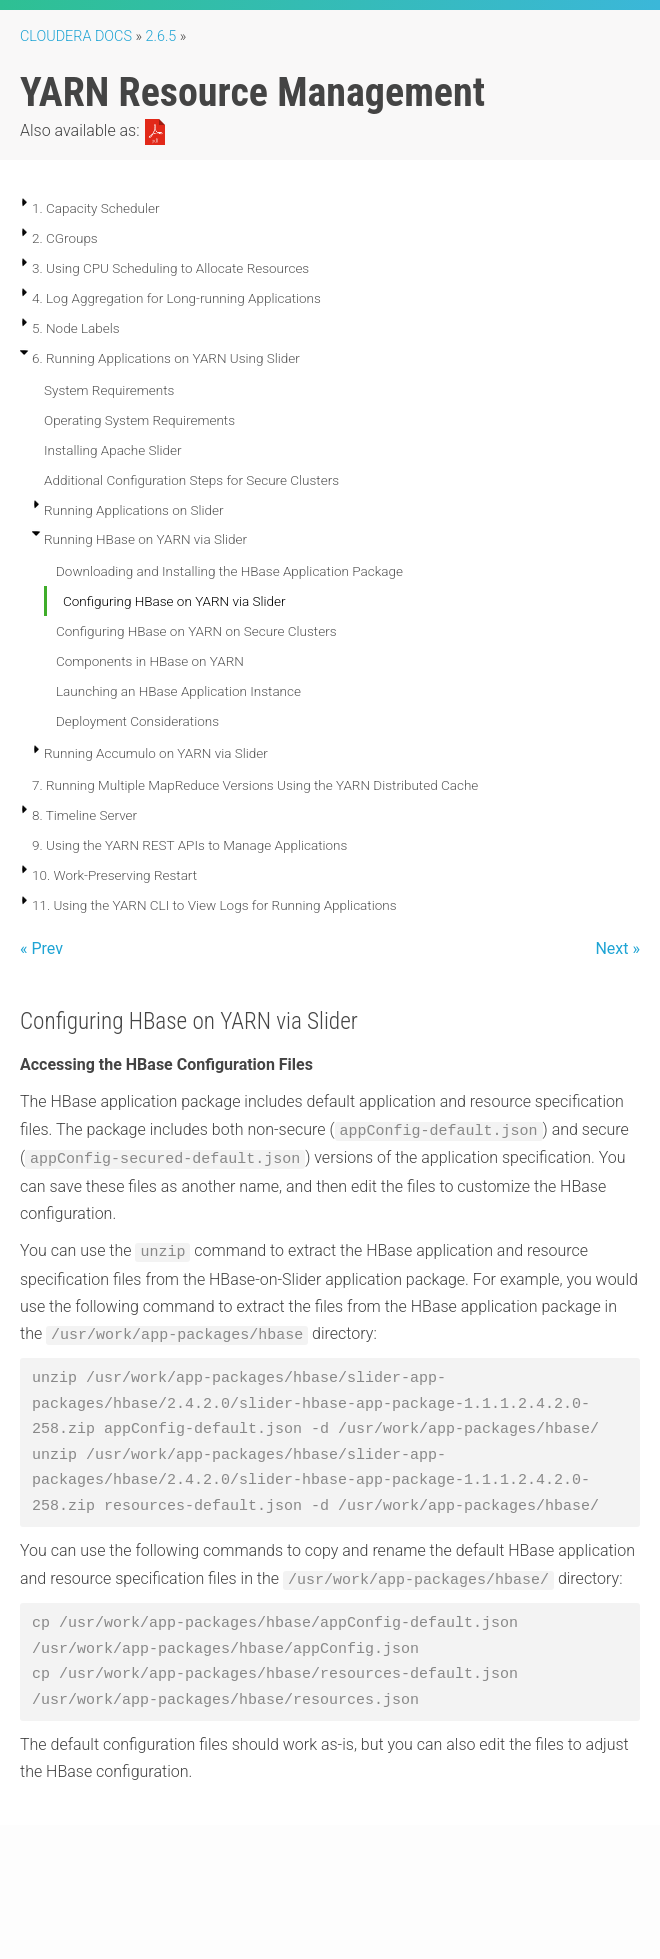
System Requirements (109, 390)
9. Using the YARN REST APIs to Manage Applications (189, 845)
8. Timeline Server (84, 815)
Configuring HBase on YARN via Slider (174, 601)
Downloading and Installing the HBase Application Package (229, 571)
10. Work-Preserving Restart (114, 875)
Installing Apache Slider (113, 450)
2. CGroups (65, 238)
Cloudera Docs (76, 36)
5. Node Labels (76, 328)
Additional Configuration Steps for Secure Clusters (191, 480)
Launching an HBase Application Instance (178, 691)
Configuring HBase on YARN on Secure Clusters (196, 631)
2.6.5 (161, 36)
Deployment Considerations (137, 721)
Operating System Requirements (139, 420)
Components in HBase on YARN (150, 661)
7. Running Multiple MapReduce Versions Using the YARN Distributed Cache (255, 785)
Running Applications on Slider (134, 510)
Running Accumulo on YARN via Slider (156, 753)
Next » (617, 948)
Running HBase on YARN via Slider (145, 539)
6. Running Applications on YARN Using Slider (166, 358)
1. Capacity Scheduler (96, 208)
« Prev (41, 948)
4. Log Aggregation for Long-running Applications (176, 298)
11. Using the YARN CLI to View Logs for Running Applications (214, 905)
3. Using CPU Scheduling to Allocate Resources (170, 268)
